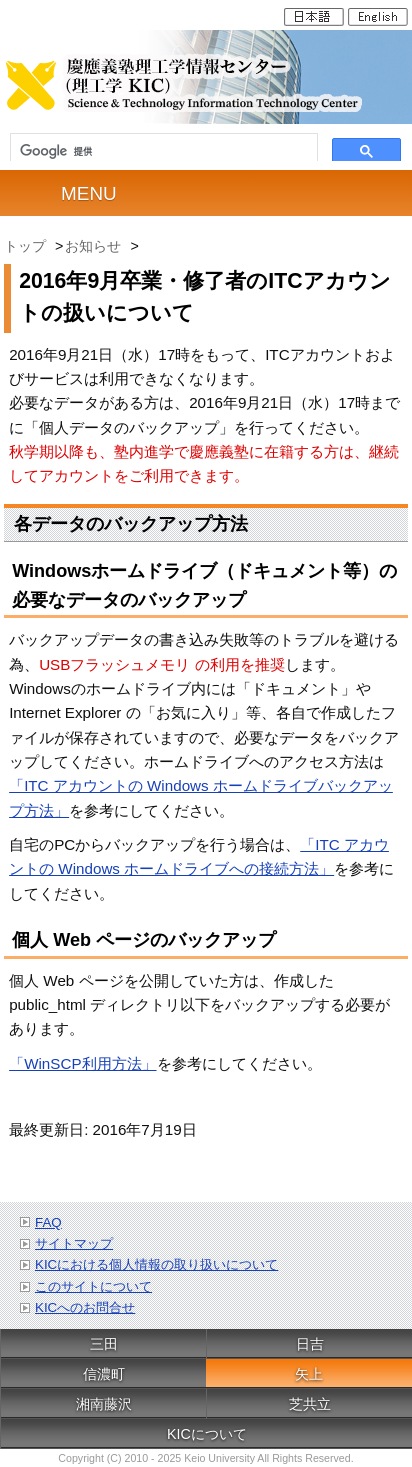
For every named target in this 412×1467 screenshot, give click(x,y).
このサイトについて (93, 1286)
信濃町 (104, 1374)
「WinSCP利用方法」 (82, 1063)
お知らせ (93, 246)
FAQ (48, 1222)
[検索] (164, 151)
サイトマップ (74, 1243)
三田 (104, 1344)
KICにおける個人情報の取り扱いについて (156, 1264)
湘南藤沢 (104, 1404)
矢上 (309, 1374)
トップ (25, 246)
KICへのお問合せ (85, 1307)
